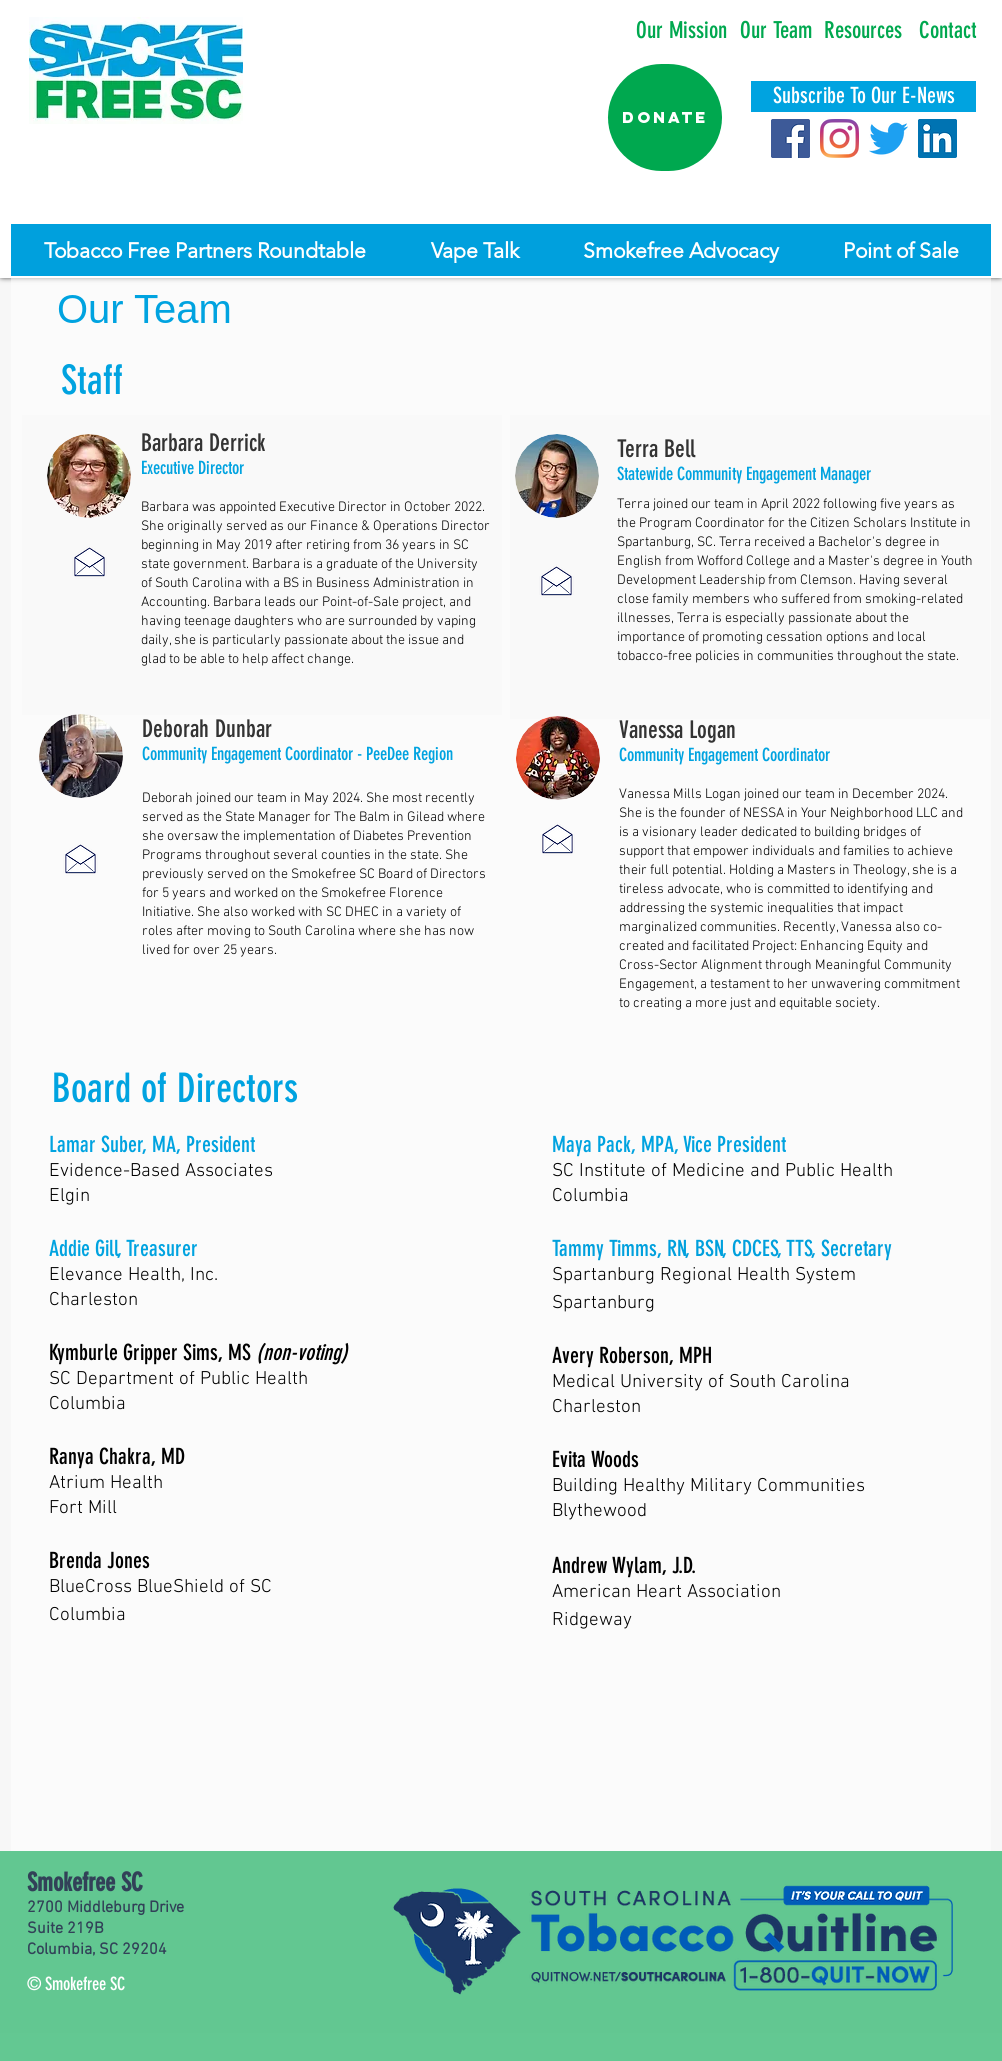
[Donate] (665, 117)
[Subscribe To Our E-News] (863, 96)
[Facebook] (790, 138)
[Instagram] (839, 138)
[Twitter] (888, 138)
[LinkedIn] (937, 138)
